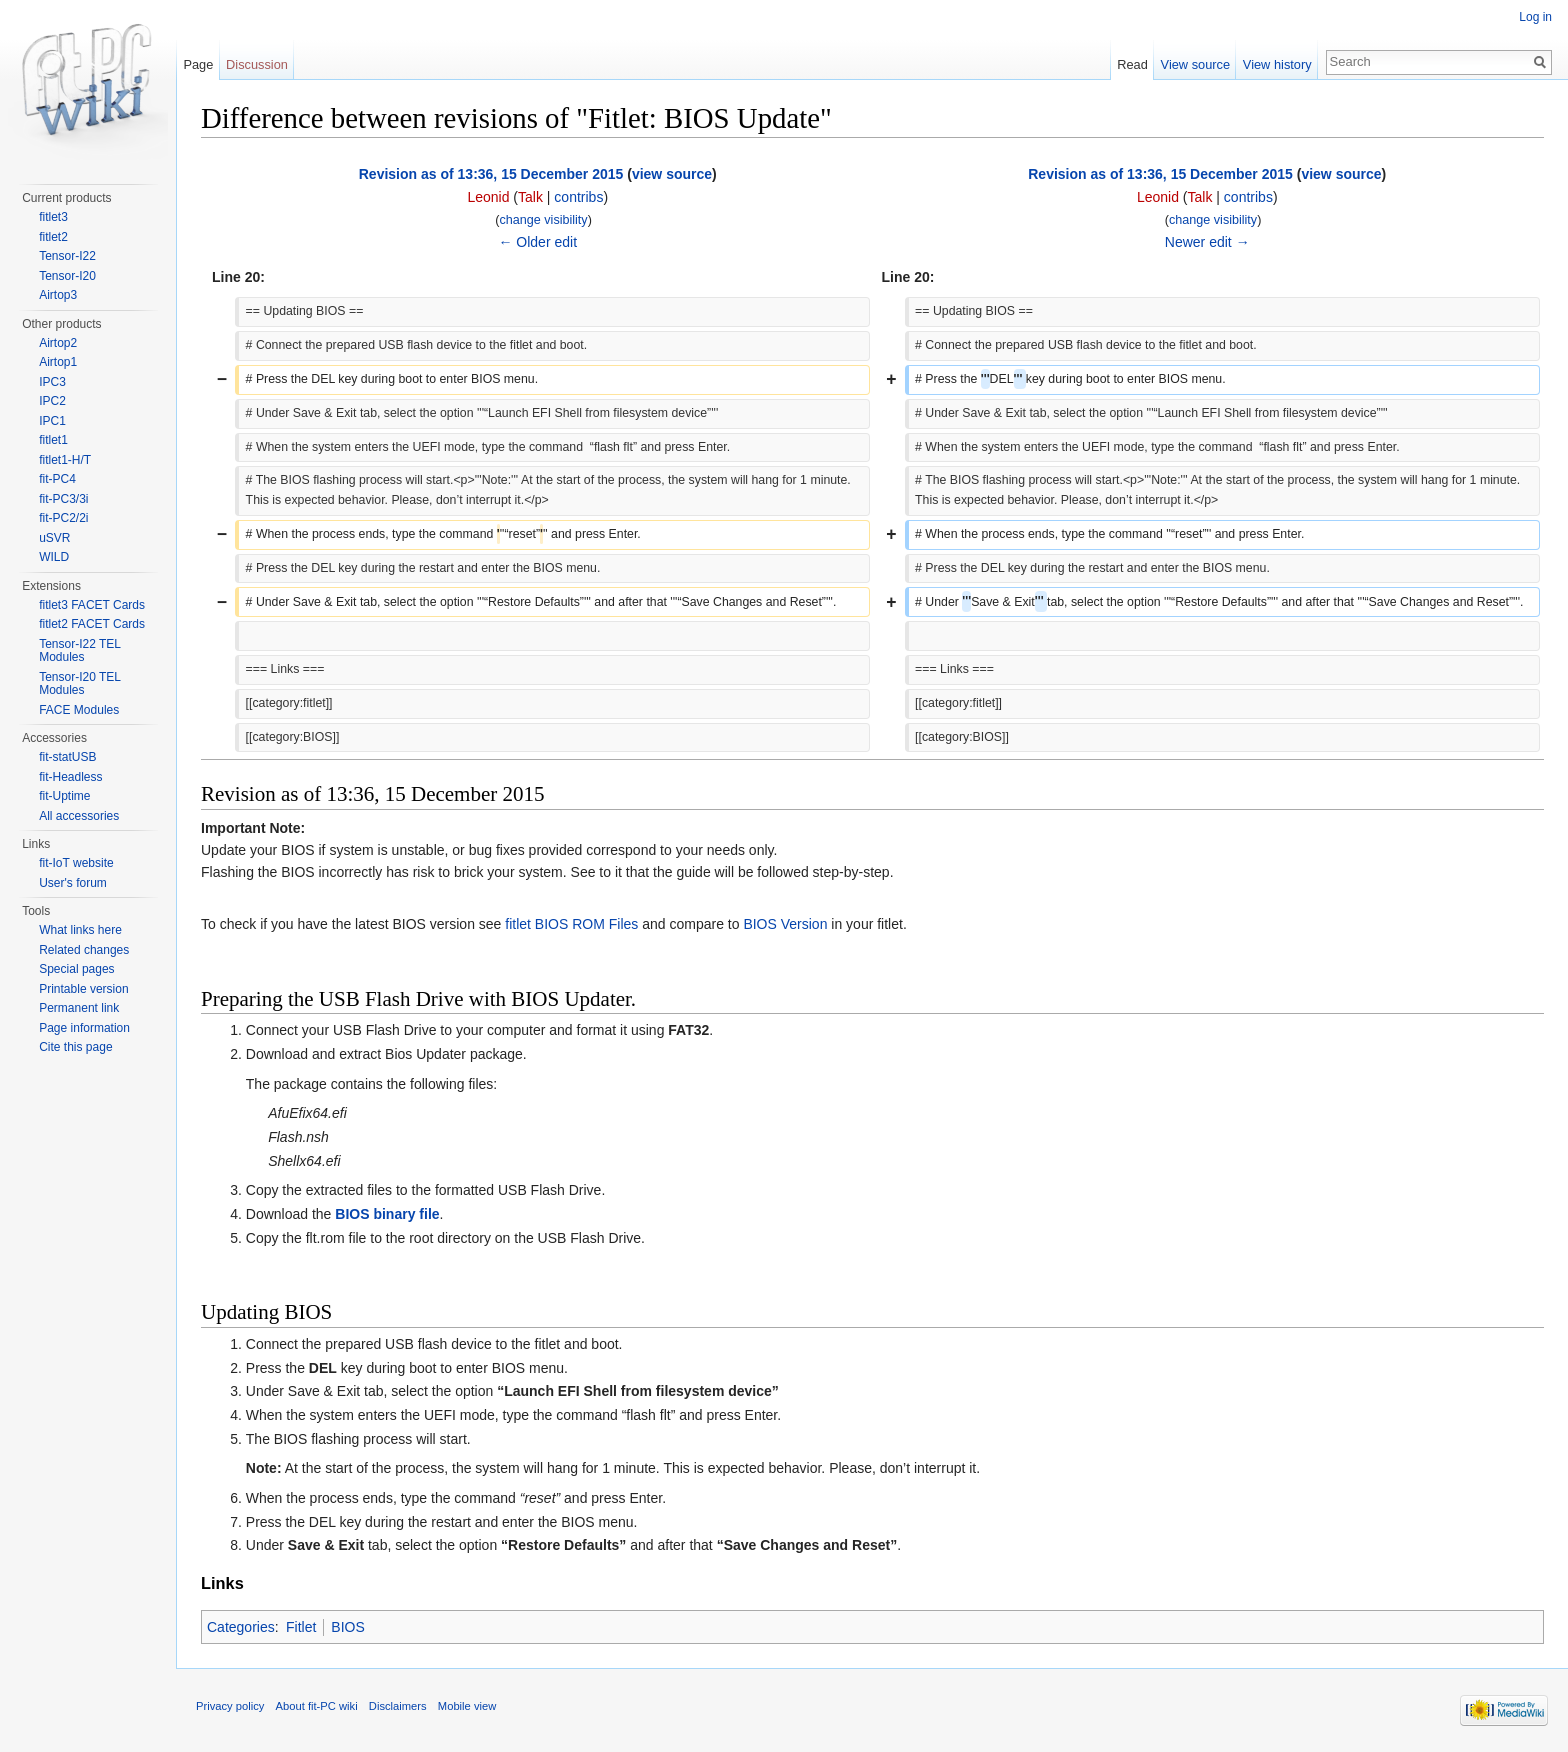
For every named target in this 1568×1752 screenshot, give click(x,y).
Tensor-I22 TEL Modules (79, 651)
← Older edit (537, 242)
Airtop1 (58, 362)
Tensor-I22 (67, 256)
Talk (530, 197)
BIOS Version (785, 924)
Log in (1535, 17)
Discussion (257, 64)
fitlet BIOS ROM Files (571, 924)
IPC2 (52, 401)
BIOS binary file (387, 1214)
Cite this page (75, 1047)
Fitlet (301, 1627)
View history (1277, 64)
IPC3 (52, 382)
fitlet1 (53, 440)
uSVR (54, 538)
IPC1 (52, 421)
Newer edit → (1207, 242)
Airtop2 (58, 343)
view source (672, 174)
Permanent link (79, 1008)
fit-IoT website (76, 863)
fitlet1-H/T (65, 460)
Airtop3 (58, 295)
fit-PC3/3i (63, 499)
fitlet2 (53, 237)
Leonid (488, 197)
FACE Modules (79, 710)
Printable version (83, 989)
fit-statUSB (67, 757)
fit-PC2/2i (63, 518)
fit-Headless (70, 777)
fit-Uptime (64, 796)
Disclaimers (398, 1706)
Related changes (84, 950)
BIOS (347, 1627)
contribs (578, 197)
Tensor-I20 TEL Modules (79, 684)
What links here (80, 930)
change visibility (543, 220)
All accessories (79, 816)
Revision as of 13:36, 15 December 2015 (491, 174)
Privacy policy (230, 1706)
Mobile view (467, 1706)
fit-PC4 (57, 479)
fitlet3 (53, 217)
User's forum (73, 883)
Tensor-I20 (67, 276)
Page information (84, 1028)
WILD (54, 557)
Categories (241, 1627)
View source (1195, 64)
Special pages (76, 969)
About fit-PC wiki (317, 1706)
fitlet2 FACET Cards (92, 624)
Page (198, 64)
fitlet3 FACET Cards (92, 605)
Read (1132, 64)
